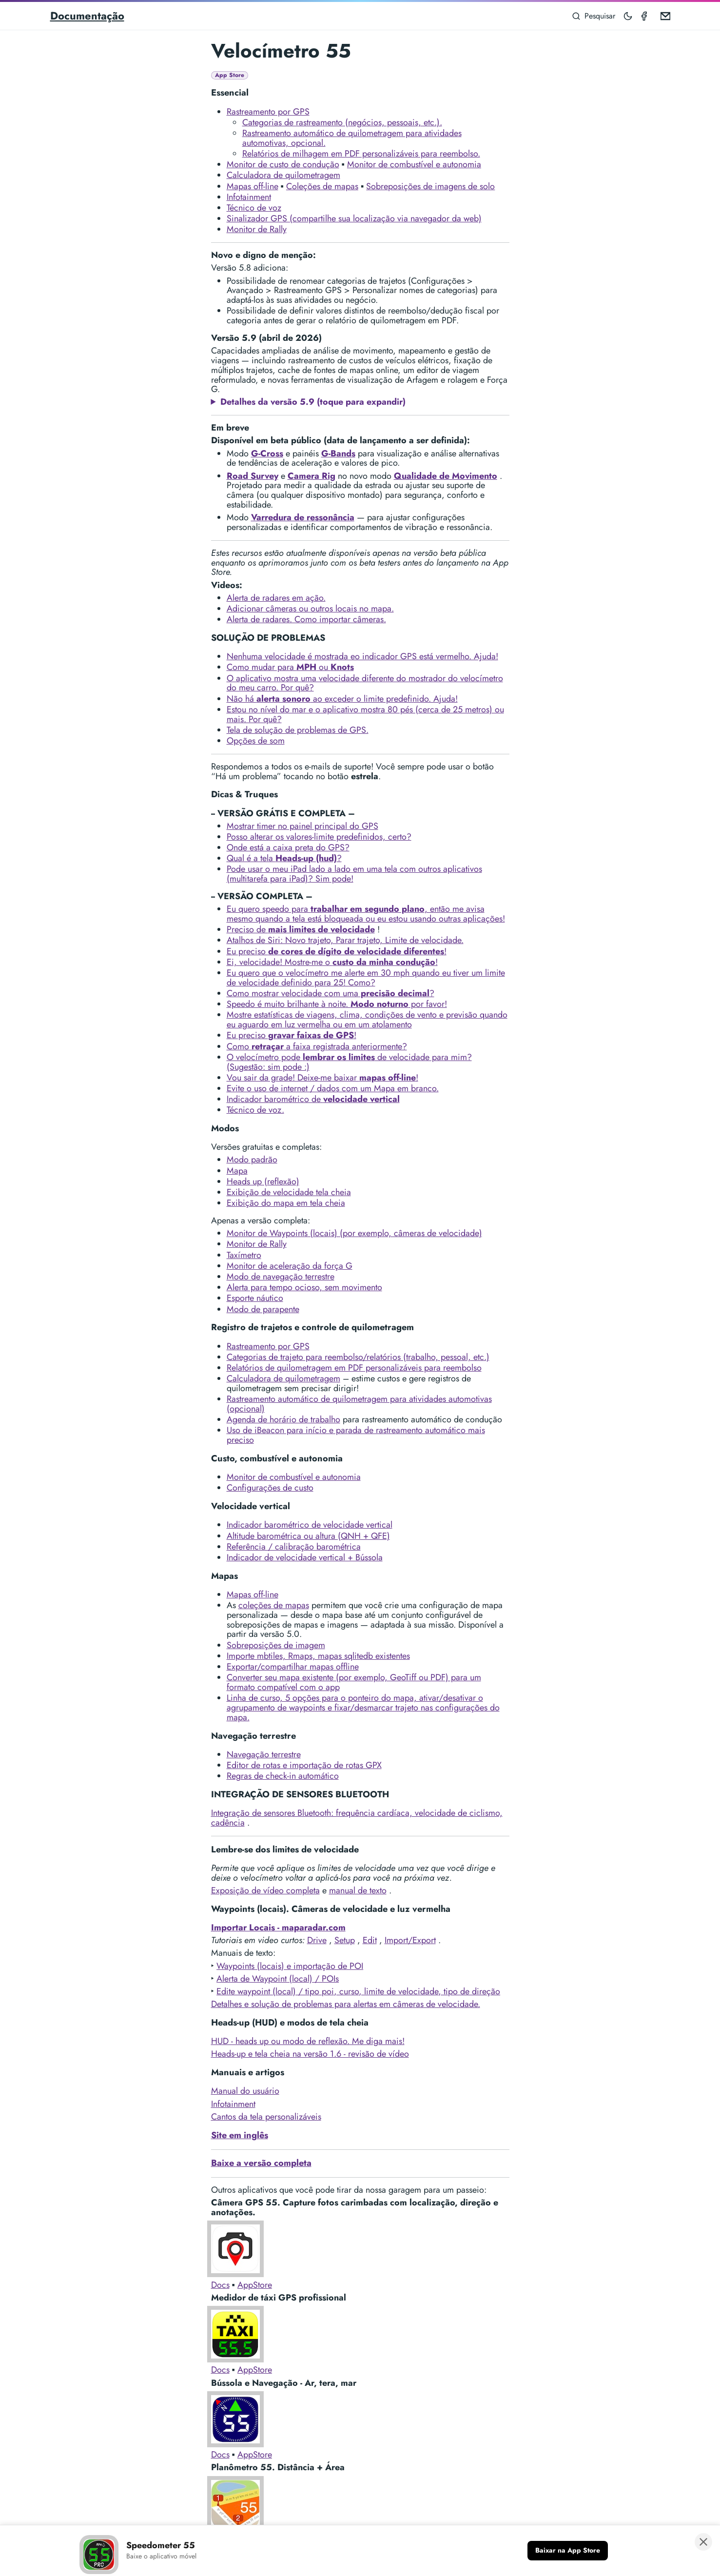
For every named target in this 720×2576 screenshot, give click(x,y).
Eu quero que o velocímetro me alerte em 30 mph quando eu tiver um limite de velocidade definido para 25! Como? (366, 977)
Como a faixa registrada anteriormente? (317, 1046)
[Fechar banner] (703, 2543)
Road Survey (252, 476)
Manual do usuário (245, 2090)
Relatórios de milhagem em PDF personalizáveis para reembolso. (361, 153)
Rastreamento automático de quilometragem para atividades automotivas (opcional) (359, 1404)
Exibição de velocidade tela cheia (289, 1192)
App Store (229, 75)
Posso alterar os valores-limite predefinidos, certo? (319, 836)
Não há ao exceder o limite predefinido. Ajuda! (342, 698)
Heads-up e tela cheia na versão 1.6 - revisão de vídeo (310, 2053)
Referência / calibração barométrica (294, 1546)
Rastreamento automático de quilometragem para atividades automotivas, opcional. (352, 138)
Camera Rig (311, 476)
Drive (317, 1940)
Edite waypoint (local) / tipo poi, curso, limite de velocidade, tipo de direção (358, 1991)
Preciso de (301, 929)
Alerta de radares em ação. (276, 597)
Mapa (237, 1170)
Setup (344, 1940)
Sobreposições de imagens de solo (430, 186)
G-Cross (267, 453)
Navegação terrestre (264, 1754)
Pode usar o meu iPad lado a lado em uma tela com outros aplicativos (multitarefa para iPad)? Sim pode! (354, 874)
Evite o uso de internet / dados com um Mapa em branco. (333, 1088)
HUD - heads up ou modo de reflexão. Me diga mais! (308, 2041)
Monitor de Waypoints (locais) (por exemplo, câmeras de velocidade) (354, 1233)
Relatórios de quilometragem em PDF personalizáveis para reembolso (354, 1367)
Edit (370, 1940)
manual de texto (358, 1890)
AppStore (254, 2285)
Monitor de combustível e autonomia (414, 164)
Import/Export (410, 1940)
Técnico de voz (254, 207)
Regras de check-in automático (283, 1776)
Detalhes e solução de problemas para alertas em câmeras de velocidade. (345, 2004)
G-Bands (338, 453)
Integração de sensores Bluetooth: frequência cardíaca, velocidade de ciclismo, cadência (357, 1818)
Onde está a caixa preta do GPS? (288, 847)
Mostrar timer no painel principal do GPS (302, 826)
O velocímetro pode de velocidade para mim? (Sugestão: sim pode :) (349, 1062)
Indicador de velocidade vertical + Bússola (305, 1557)
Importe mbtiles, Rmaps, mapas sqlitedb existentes (318, 1656)
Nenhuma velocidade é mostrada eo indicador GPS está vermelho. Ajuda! (362, 656)
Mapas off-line (252, 186)
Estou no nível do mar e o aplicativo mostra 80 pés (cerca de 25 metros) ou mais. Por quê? (365, 714)
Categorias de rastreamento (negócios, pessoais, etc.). (342, 122)
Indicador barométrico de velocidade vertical (309, 1524)
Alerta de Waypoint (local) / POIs (277, 1978)
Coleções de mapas (322, 186)
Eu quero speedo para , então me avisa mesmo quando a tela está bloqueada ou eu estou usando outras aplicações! (366, 914)
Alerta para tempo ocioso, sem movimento (304, 1287)
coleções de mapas (273, 1605)
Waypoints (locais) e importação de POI (289, 1966)
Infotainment (249, 197)
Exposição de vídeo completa (265, 1890)
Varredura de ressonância (302, 517)
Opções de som (256, 740)
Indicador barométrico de (313, 1099)
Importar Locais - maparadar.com (278, 1927)
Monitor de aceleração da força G (289, 1265)
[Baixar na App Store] (567, 2552)
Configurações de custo (270, 1487)
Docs (220, 2285)
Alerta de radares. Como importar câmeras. (306, 619)
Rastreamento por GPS (268, 111)
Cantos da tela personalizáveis (266, 2116)
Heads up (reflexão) (263, 1181)
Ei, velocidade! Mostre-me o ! (332, 962)
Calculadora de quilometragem (283, 175)
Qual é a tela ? (284, 858)
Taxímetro (244, 1255)
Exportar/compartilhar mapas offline (293, 1666)
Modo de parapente (263, 1309)
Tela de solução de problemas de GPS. (298, 730)
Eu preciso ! (337, 951)
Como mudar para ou (290, 667)
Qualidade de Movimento (445, 476)
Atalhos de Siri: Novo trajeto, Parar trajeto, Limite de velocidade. (345, 940)
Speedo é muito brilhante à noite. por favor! (337, 1004)
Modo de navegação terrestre (280, 1276)
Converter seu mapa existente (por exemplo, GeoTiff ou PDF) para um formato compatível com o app (354, 1682)
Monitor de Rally (257, 229)
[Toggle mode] (628, 15)
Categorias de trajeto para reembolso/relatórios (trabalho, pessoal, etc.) (358, 1357)
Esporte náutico (255, 1298)
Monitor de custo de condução (283, 164)
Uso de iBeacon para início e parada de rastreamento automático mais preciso (356, 1435)
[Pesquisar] (593, 16)
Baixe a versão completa (261, 2162)
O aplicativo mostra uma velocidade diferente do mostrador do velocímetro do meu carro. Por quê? (365, 683)
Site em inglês (239, 2135)
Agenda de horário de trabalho (283, 1419)
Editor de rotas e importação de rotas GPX (304, 1765)
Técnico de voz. (255, 1109)
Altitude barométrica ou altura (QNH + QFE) (308, 1536)
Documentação (87, 15)
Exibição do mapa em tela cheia (286, 1203)
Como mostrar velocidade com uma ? (330, 993)
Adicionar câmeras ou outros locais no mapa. (310, 608)
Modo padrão (252, 1159)
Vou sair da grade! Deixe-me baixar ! (322, 1077)
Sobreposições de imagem (276, 1645)
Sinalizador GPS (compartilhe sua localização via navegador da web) (354, 218)
